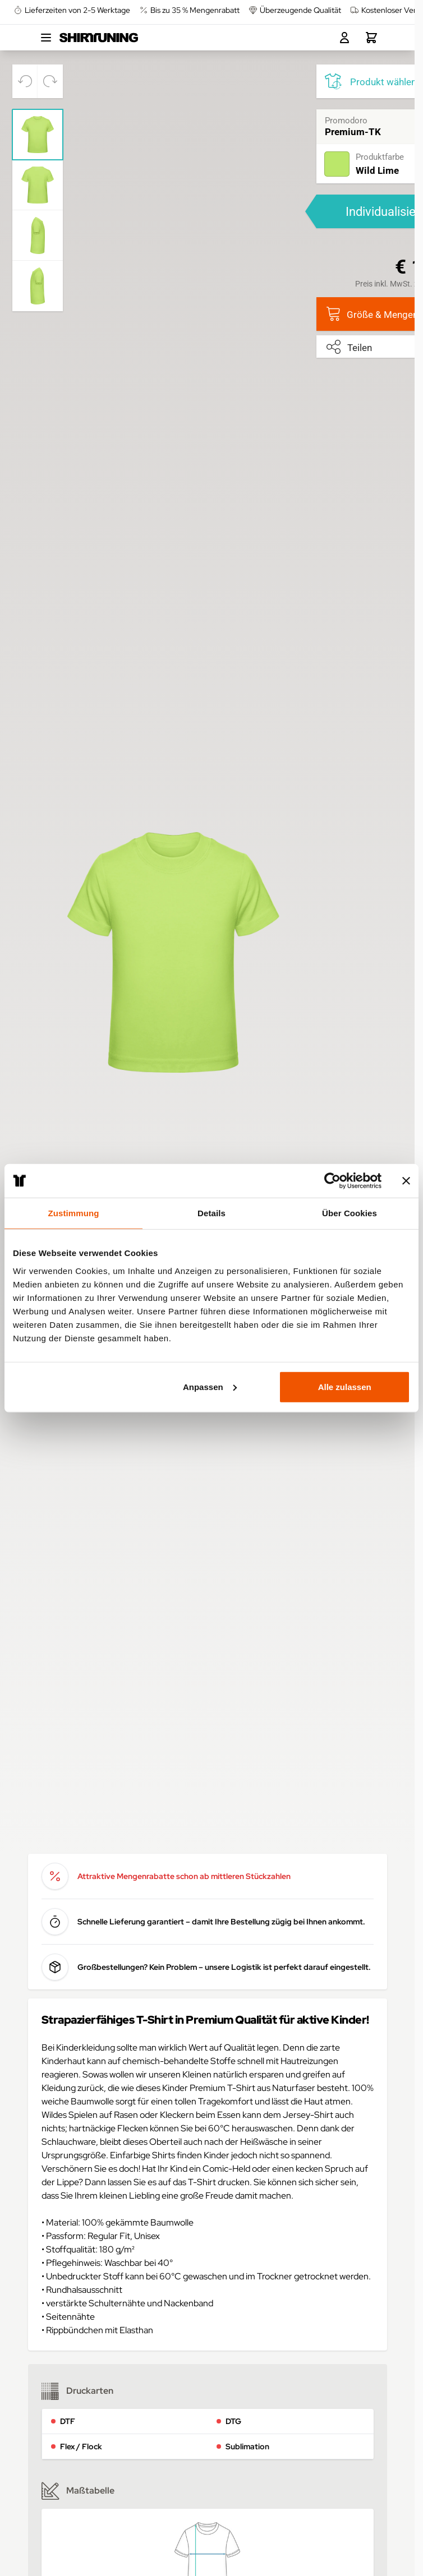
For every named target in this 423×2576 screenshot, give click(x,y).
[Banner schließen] (406, 1181)
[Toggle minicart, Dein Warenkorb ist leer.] (371, 37)
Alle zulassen (344, 1386)
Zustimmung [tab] (73, 1213)
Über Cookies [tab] (349, 1213)
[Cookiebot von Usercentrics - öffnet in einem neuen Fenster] (332, 1180)
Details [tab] (211, 1213)
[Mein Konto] (344, 37)
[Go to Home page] (98, 38)
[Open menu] (46, 37)
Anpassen (210, 1386)
